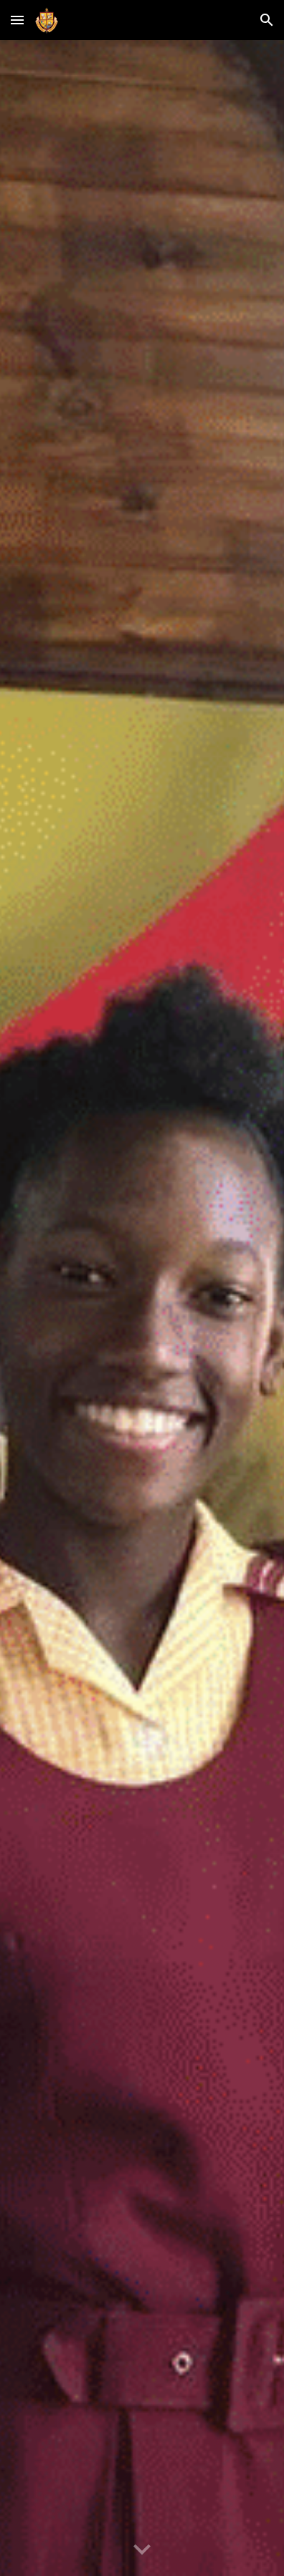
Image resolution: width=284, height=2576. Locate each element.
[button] (17, 19)
